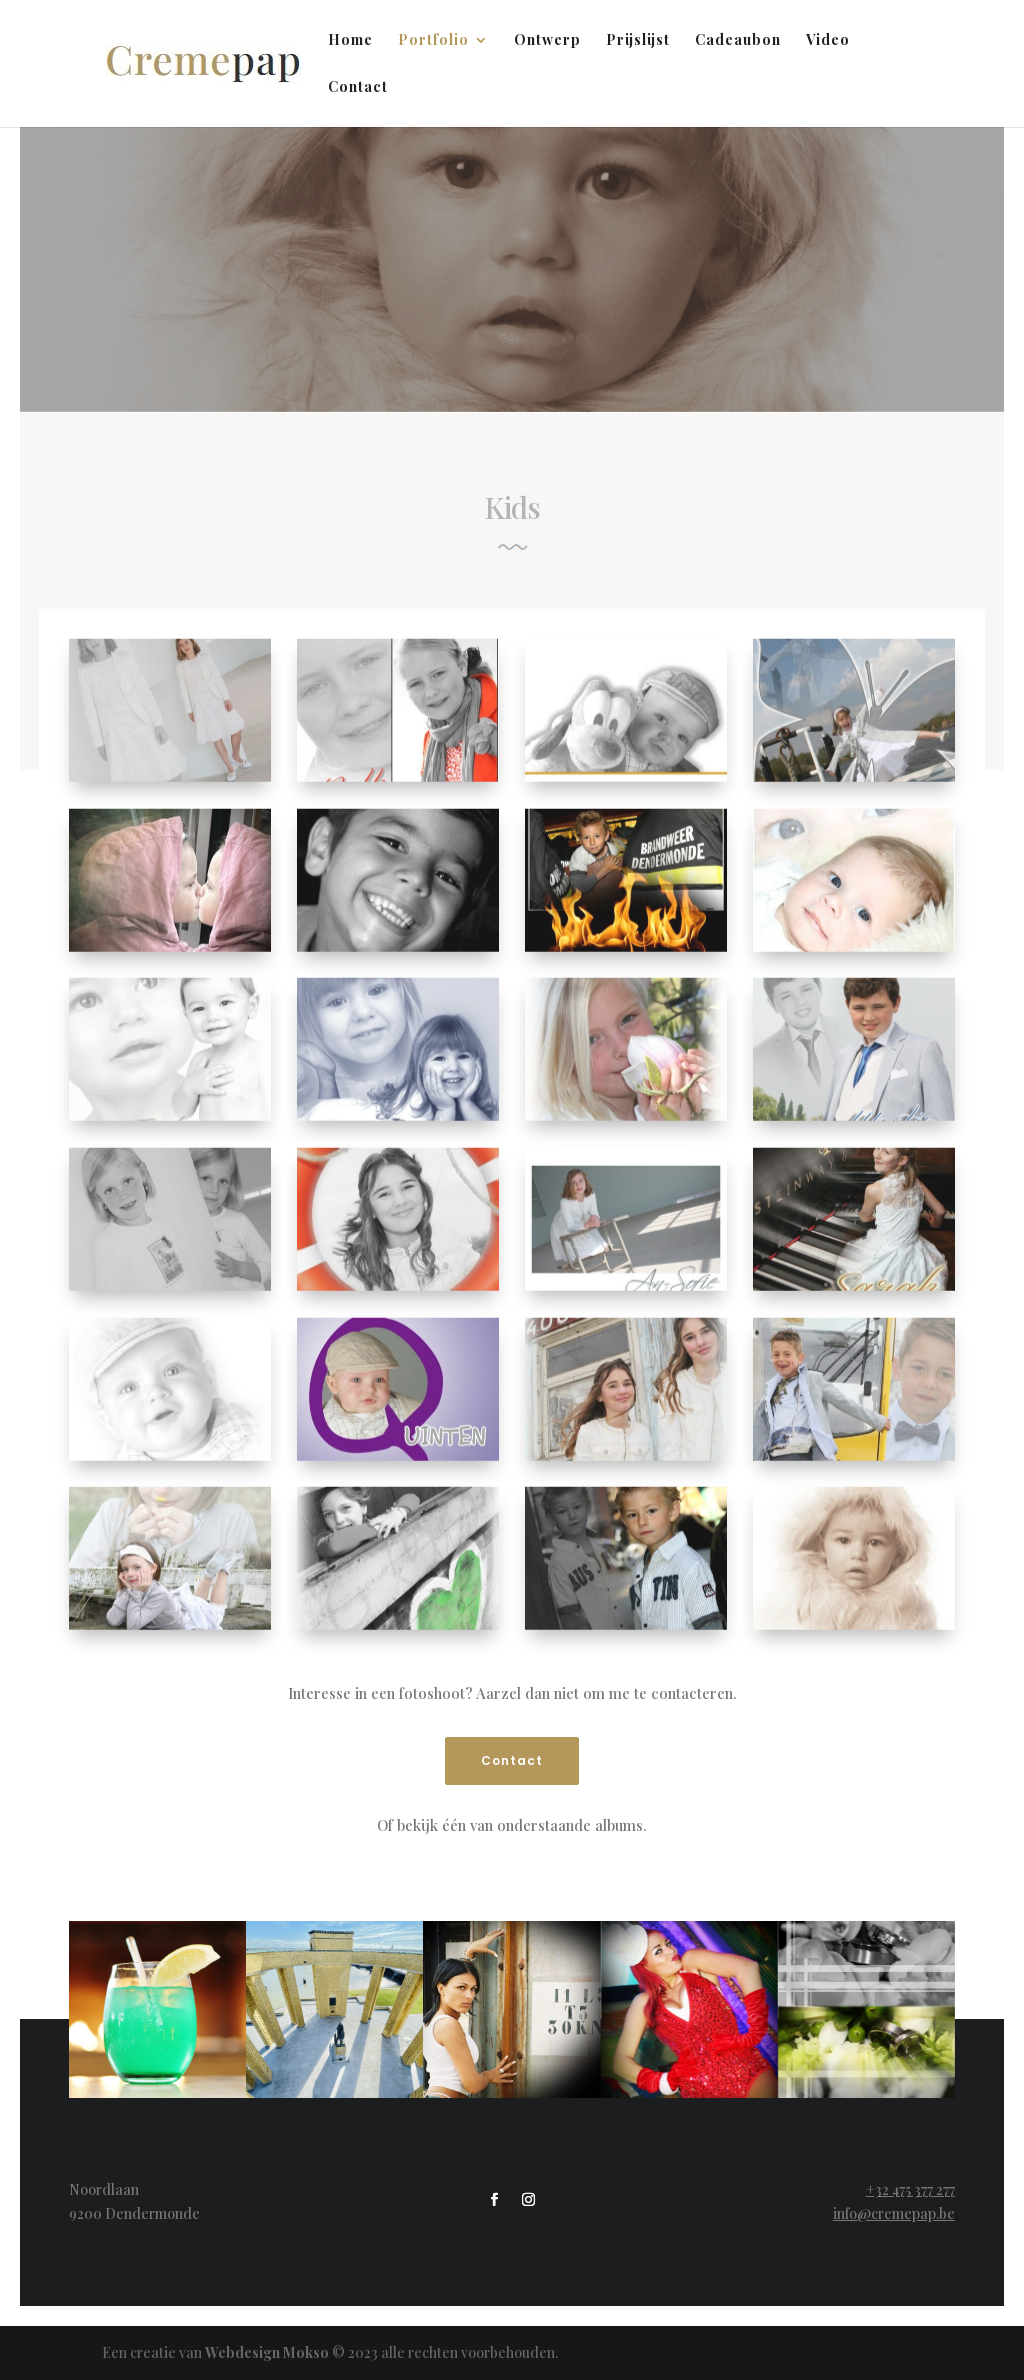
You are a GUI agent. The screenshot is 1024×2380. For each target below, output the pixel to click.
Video (828, 41)
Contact (358, 88)
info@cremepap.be (894, 2213)
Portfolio (433, 41)
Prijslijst (638, 41)
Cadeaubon (738, 41)
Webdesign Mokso (267, 2352)
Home (350, 41)
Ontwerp (547, 41)
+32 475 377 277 (910, 2189)
